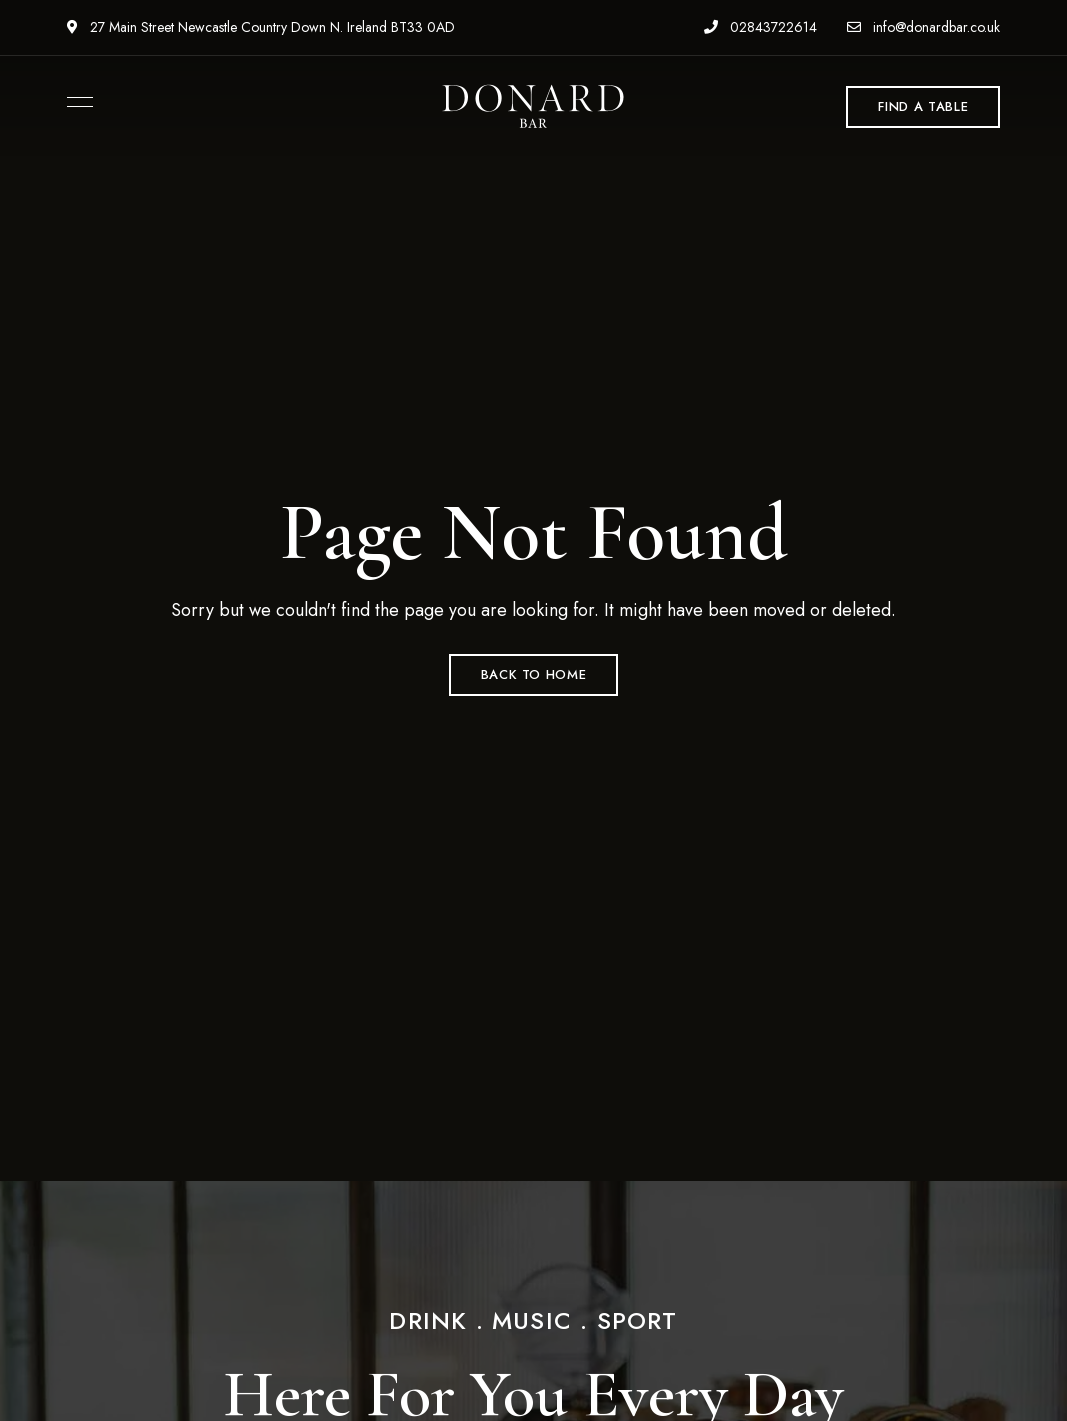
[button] (923, 107)
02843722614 (760, 27)
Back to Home (534, 674)
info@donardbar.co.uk (923, 27)
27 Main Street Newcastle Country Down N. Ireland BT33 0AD (261, 27)
